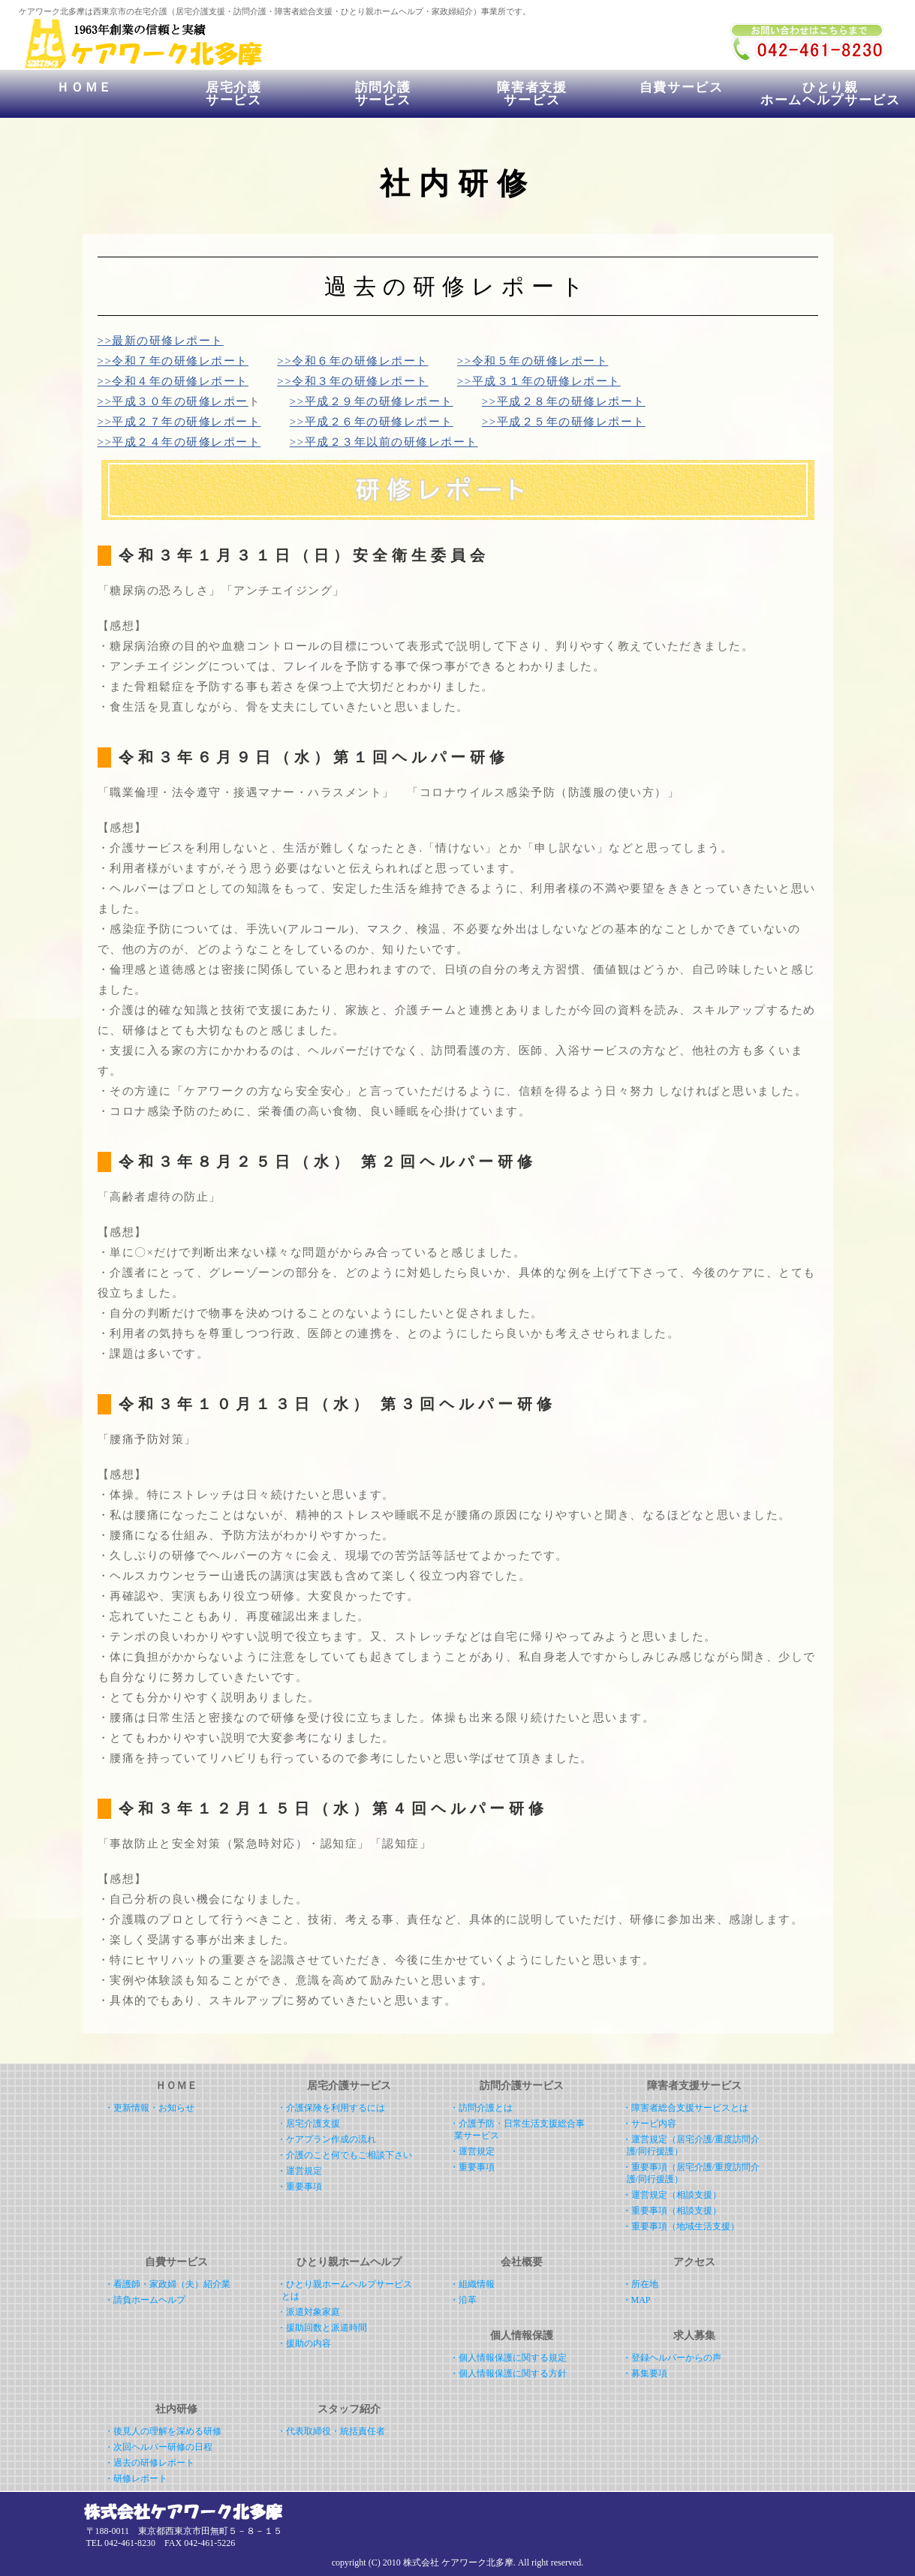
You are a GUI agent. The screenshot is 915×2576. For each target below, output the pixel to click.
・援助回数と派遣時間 (322, 2327)
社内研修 (176, 2409)
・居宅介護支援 (308, 2123)
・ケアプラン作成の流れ (326, 2139)
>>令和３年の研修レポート (352, 381)
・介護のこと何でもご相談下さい (344, 2155)
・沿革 (463, 2300)
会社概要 (522, 2262)
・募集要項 (644, 2373)
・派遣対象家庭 (308, 2312)
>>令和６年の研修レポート (352, 361)
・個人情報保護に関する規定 (508, 2357)
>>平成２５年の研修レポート (564, 422)
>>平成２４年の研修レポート (179, 442)
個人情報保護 (521, 2335)
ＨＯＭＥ (84, 93)
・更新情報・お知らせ (149, 2108)
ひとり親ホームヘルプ (349, 2262)
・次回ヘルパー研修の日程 (158, 2447)
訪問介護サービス (383, 93)
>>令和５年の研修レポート (532, 361)
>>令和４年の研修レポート (173, 381)
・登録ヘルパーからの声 (671, 2357)
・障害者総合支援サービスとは (685, 2108)
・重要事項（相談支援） (671, 2210)
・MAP (636, 2300)
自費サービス (682, 93)
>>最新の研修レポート (161, 341)
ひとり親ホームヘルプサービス (830, 93)
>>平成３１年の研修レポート (539, 381)
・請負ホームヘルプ (144, 2300)
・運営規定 (299, 2171)
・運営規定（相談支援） (671, 2195)
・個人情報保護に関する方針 (508, 2373)
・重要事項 (299, 2186)
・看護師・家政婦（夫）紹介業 (167, 2284)
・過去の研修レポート (149, 2462)
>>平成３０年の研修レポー (173, 401)
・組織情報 (472, 2284)
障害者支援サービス (532, 93)
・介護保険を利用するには (331, 2108)
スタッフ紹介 (349, 2409)
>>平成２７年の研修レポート (179, 422)
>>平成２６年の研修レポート (371, 422)
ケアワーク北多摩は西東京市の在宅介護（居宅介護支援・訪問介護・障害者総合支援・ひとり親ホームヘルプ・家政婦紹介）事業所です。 (275, 11)
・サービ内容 (649, 2123)
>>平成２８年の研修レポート (564, 401)
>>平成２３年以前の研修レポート (384, 442)
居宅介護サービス (234, 93)
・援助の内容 (304, 2343)
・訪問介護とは (481, 2108)
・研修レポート (135, 2478)
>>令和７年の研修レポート (173, 361)
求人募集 (694, 2335)
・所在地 (640, 2284)
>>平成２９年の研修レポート (371, 401)
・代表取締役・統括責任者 (331, 2431)
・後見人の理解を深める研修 (162, 2431)
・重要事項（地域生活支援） (680, 2226)
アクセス (694, 2262)
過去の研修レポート (457, 286)
